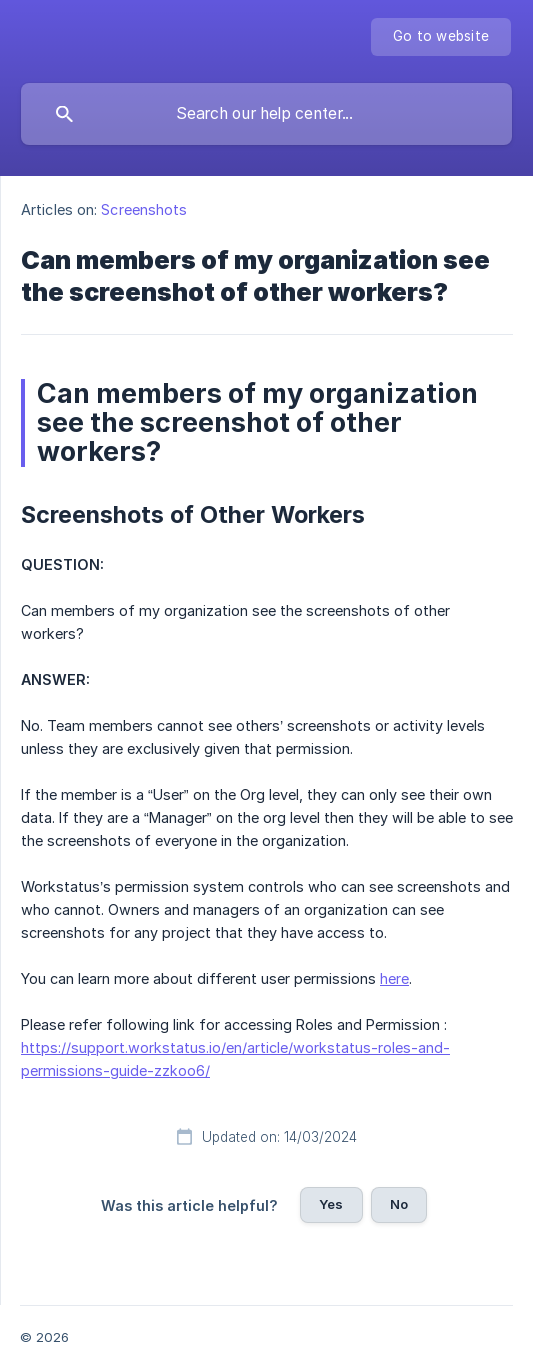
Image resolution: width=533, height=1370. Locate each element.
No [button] (399, 1204)
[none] (441, 37)
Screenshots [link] (144, 209)
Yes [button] (331, 1204)
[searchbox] (266, 114)
